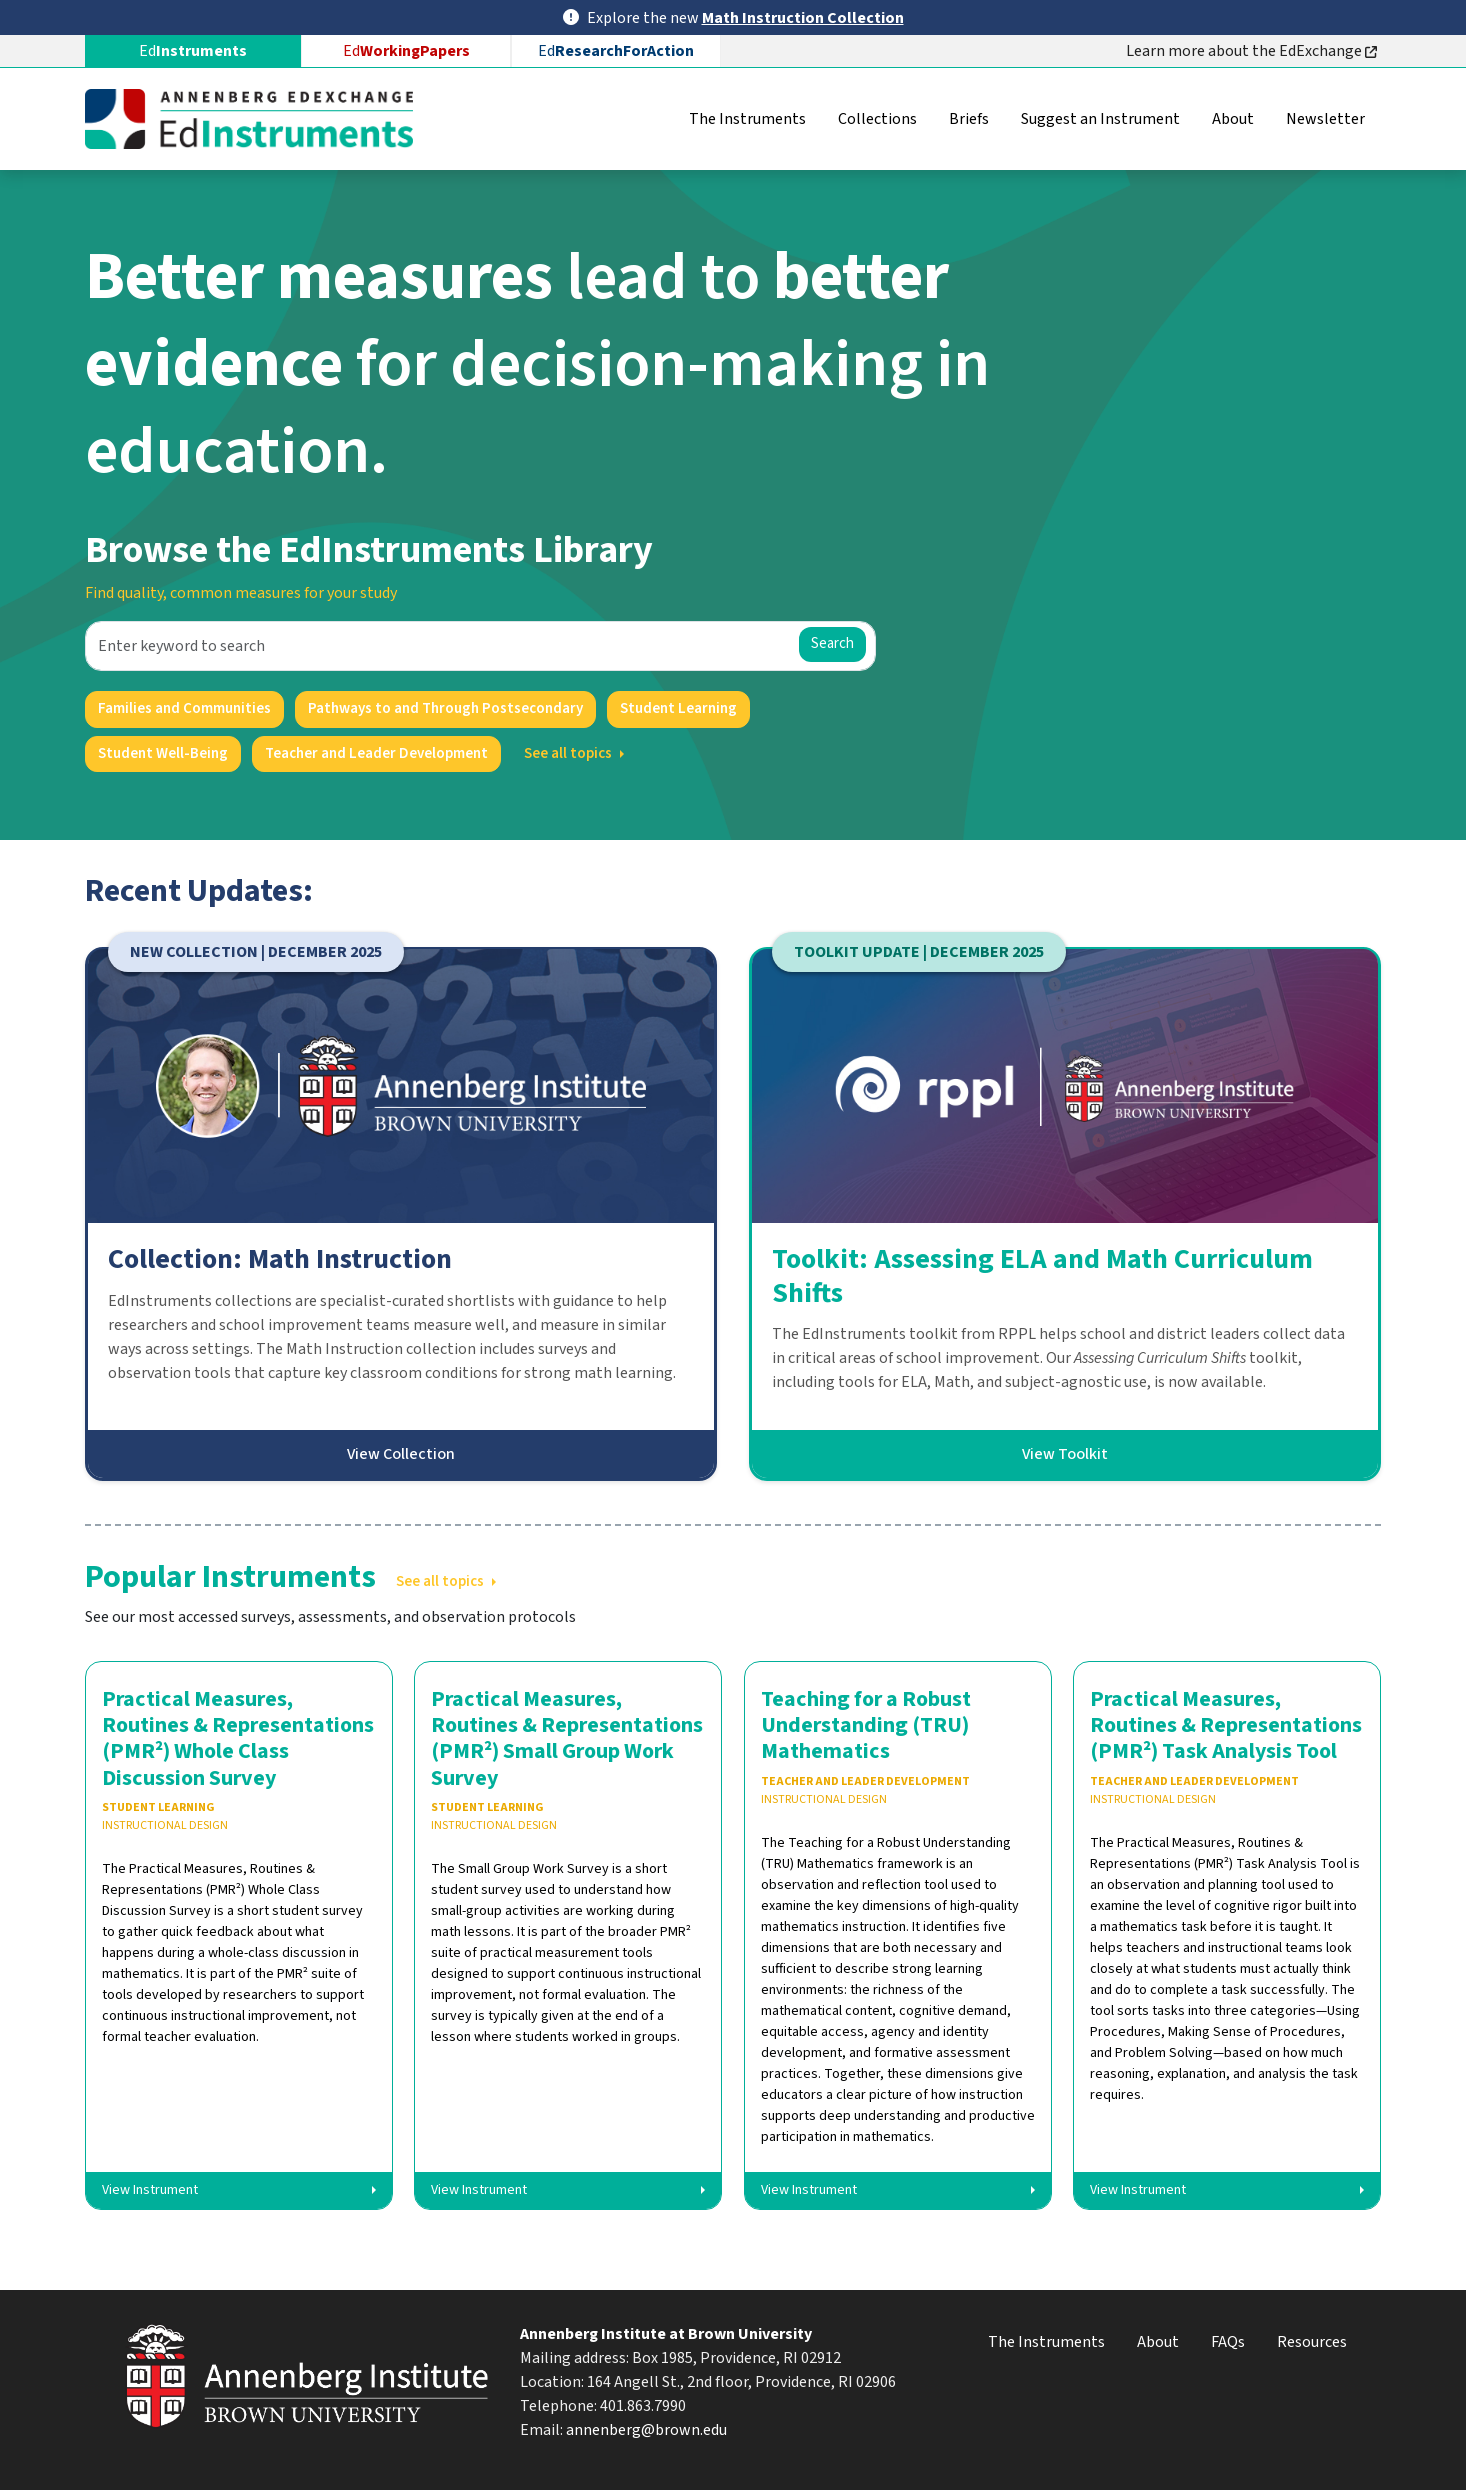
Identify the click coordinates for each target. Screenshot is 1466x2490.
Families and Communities (184, 708)
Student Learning (678, 708)
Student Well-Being (163, 753)
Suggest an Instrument (1100, 119)
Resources (1312, 2342)
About (1233, 119)
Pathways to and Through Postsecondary (445, 708)
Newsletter (1325, 119)
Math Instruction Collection (803, 18)
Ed (406, 51)
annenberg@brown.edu (646, 2430)
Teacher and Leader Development (376, 753)
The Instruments (747, 119)
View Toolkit (1065, 1454)
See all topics (568, 753)
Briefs (969, 119)
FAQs (1228, 2342)
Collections (877, 119)
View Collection (401, 1454)
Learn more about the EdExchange (1251, 51)
